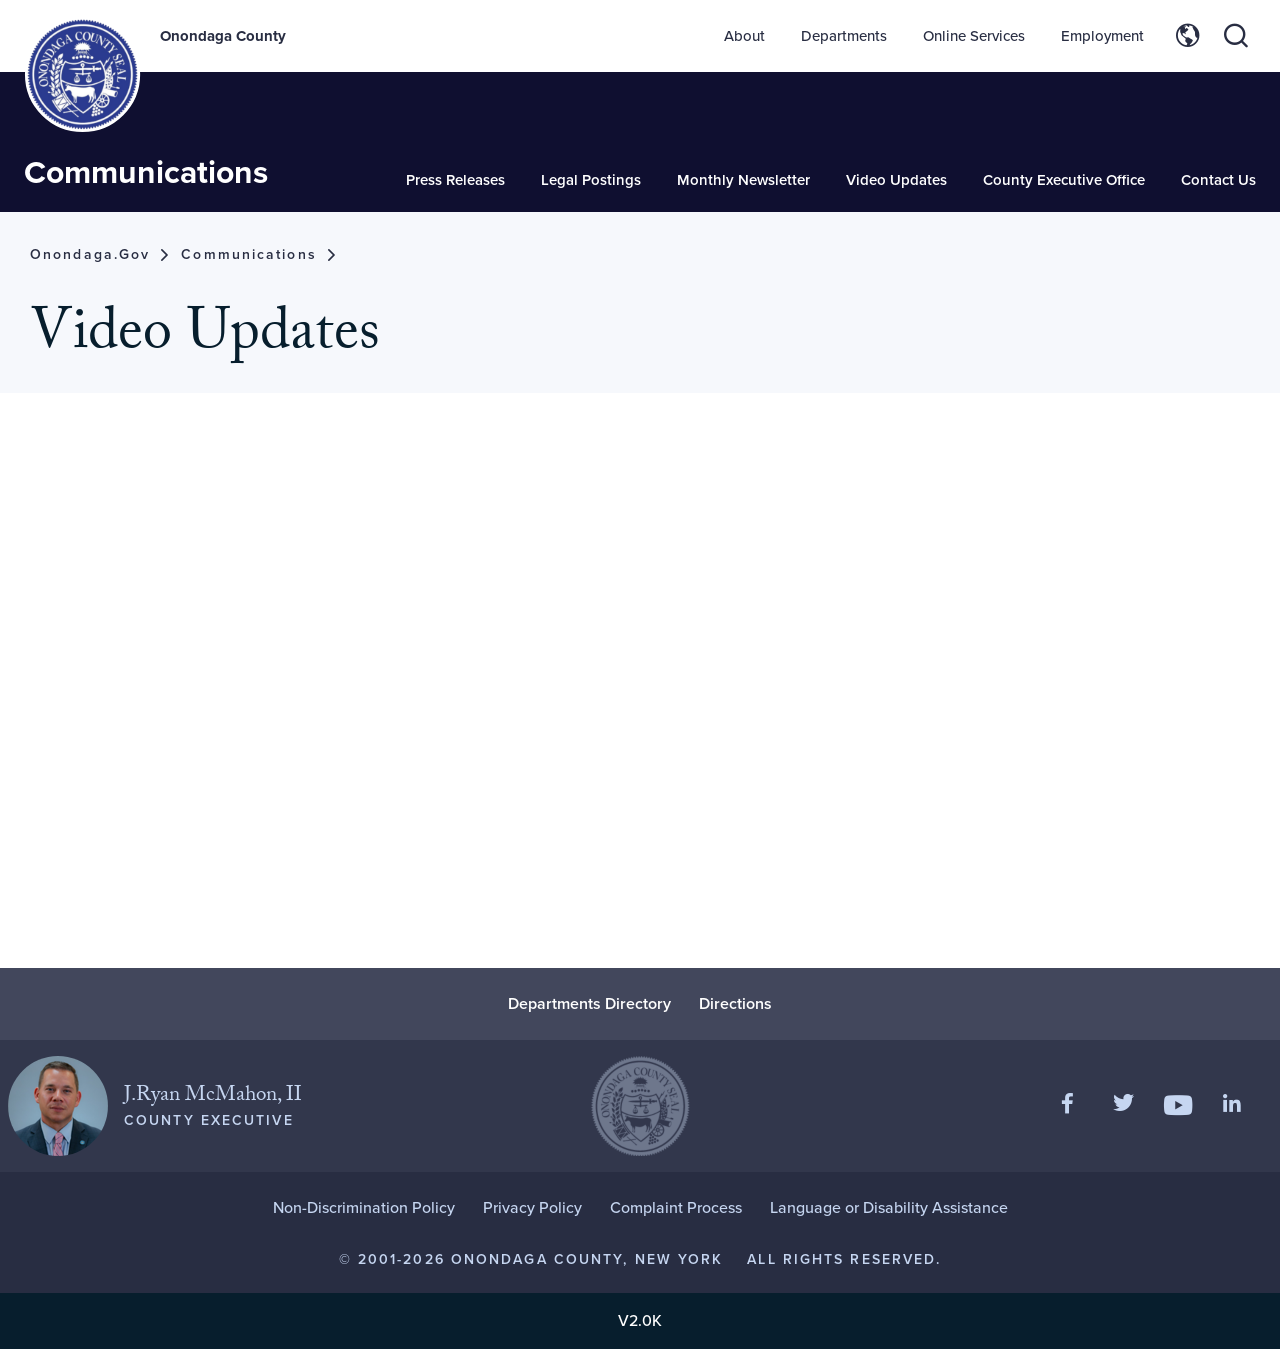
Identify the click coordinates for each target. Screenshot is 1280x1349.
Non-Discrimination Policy (364, 1207)
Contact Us (1218, 180)
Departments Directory (589, 1003)
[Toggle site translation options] (1188, 36)
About (744, 36)
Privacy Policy (532, 1207)
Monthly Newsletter (743, 180)
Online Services (974, 36)
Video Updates (896, 180)
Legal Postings (591, 180)
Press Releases (455, 180)
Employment (1102, 36)
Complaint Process (676, 1207)
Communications (146, 171)
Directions (735, 1003)
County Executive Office (1064, 180)
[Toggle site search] (1236, 36)
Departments (844, 36)
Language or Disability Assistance (889, 1207)
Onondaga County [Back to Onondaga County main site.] (223, 36)
